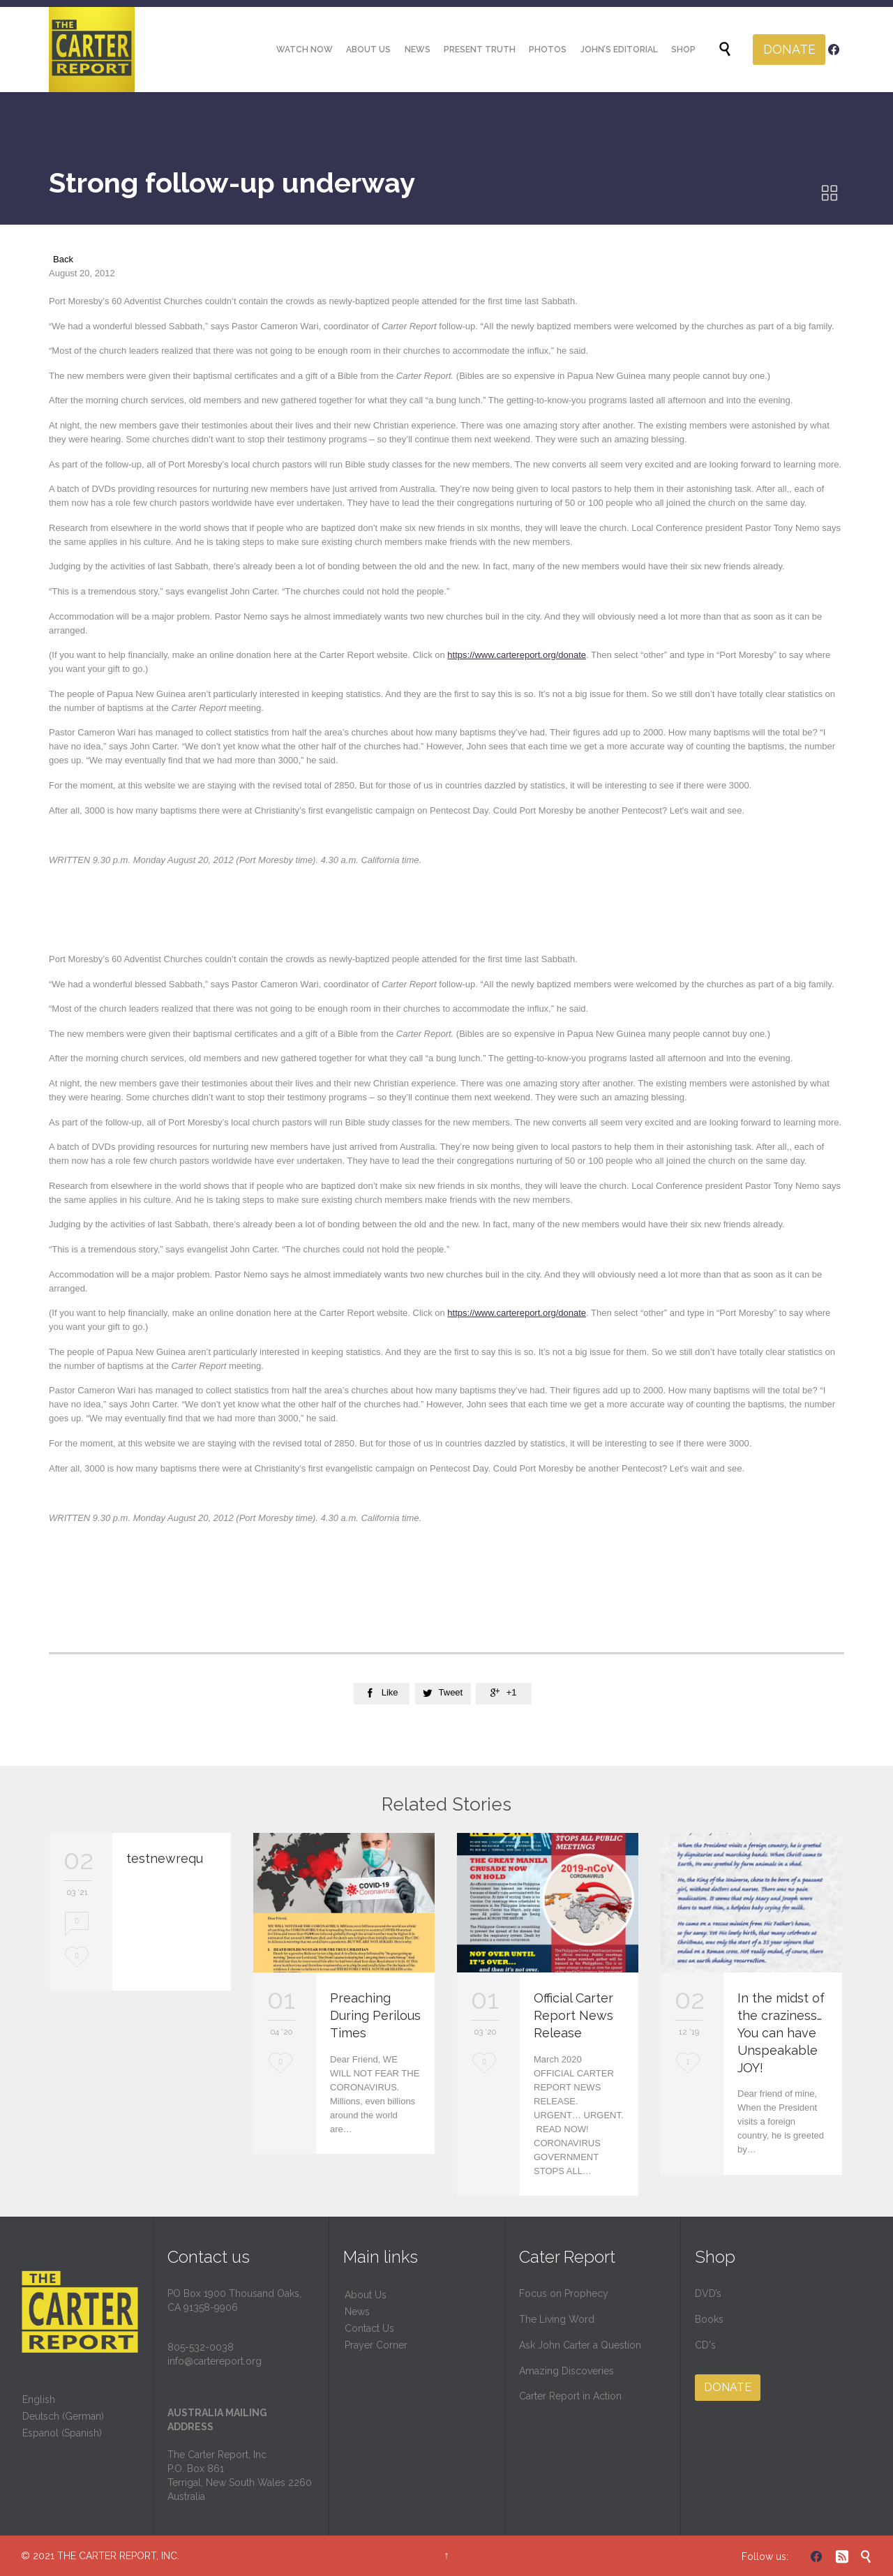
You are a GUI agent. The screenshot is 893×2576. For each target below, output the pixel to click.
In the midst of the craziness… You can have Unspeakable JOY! (781, 2033)
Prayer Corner (376, 2345)
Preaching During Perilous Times (375, 2015)
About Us (366, 2294)
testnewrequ (164, 1858)
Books (709, 2319)
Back (63, 259)
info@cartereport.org (214, 2361)
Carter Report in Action (570, 2396)
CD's (705, 2345)
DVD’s (708, 2293)
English (38, 2399)
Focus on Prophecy (563, 2293)
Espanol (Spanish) (62, 2433)
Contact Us (369, 2328)
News (357, 2311)
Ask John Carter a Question (580, 2345)
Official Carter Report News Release (573, 2015)
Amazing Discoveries (566, 2370)
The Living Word (556, 2319)
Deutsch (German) (63, 2416)
